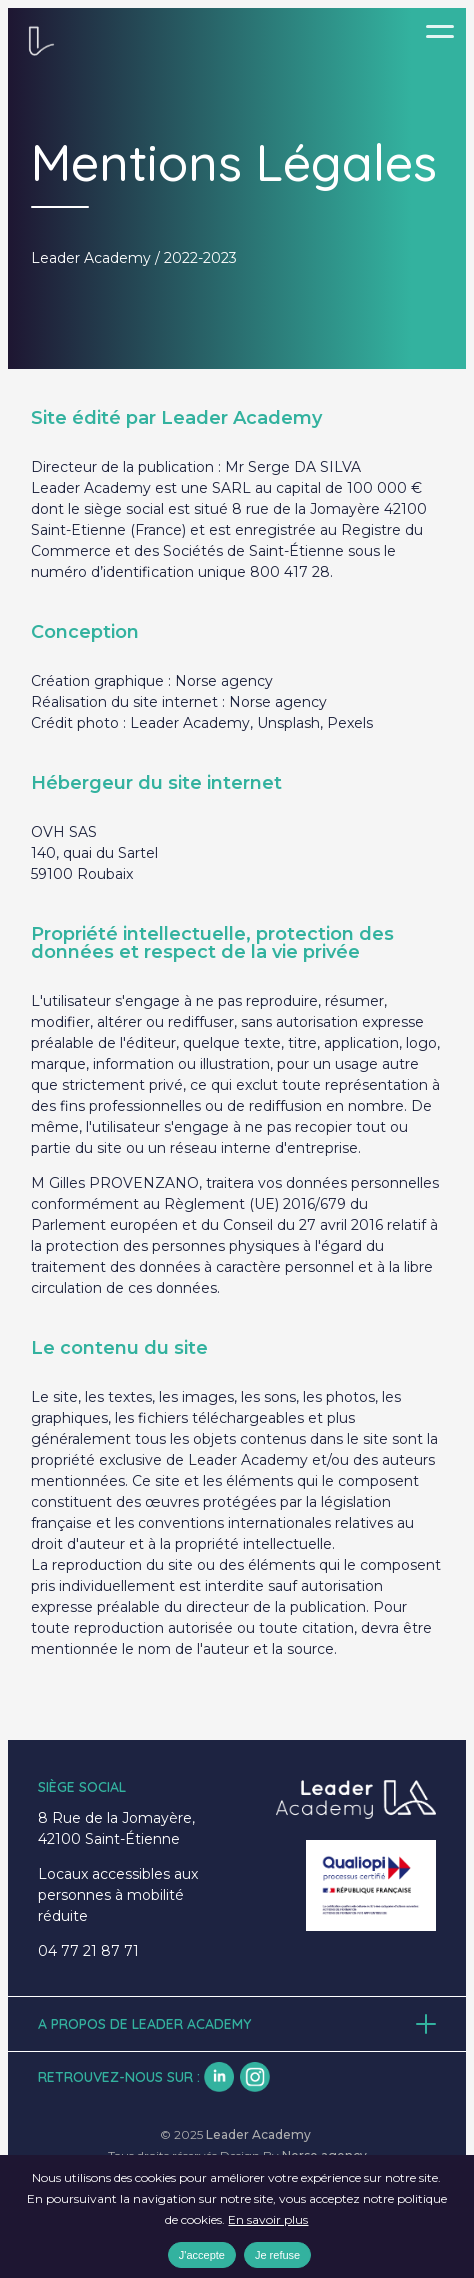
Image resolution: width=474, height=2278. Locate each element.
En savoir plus (268, 2219)
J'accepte (202, 2255)
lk (219, 2077)
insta (255, 2077)
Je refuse (277, 2255)
